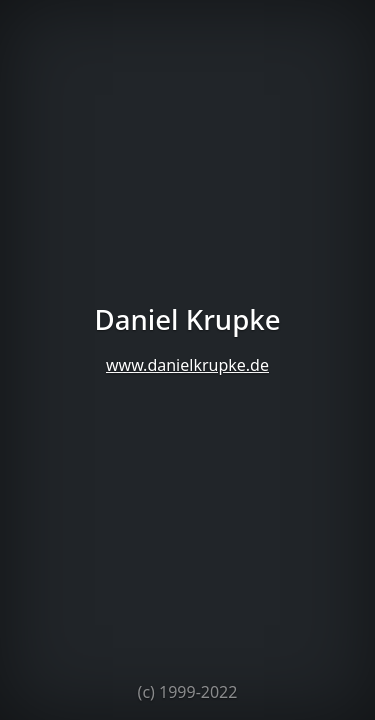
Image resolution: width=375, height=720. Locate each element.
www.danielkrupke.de (187, 365)
